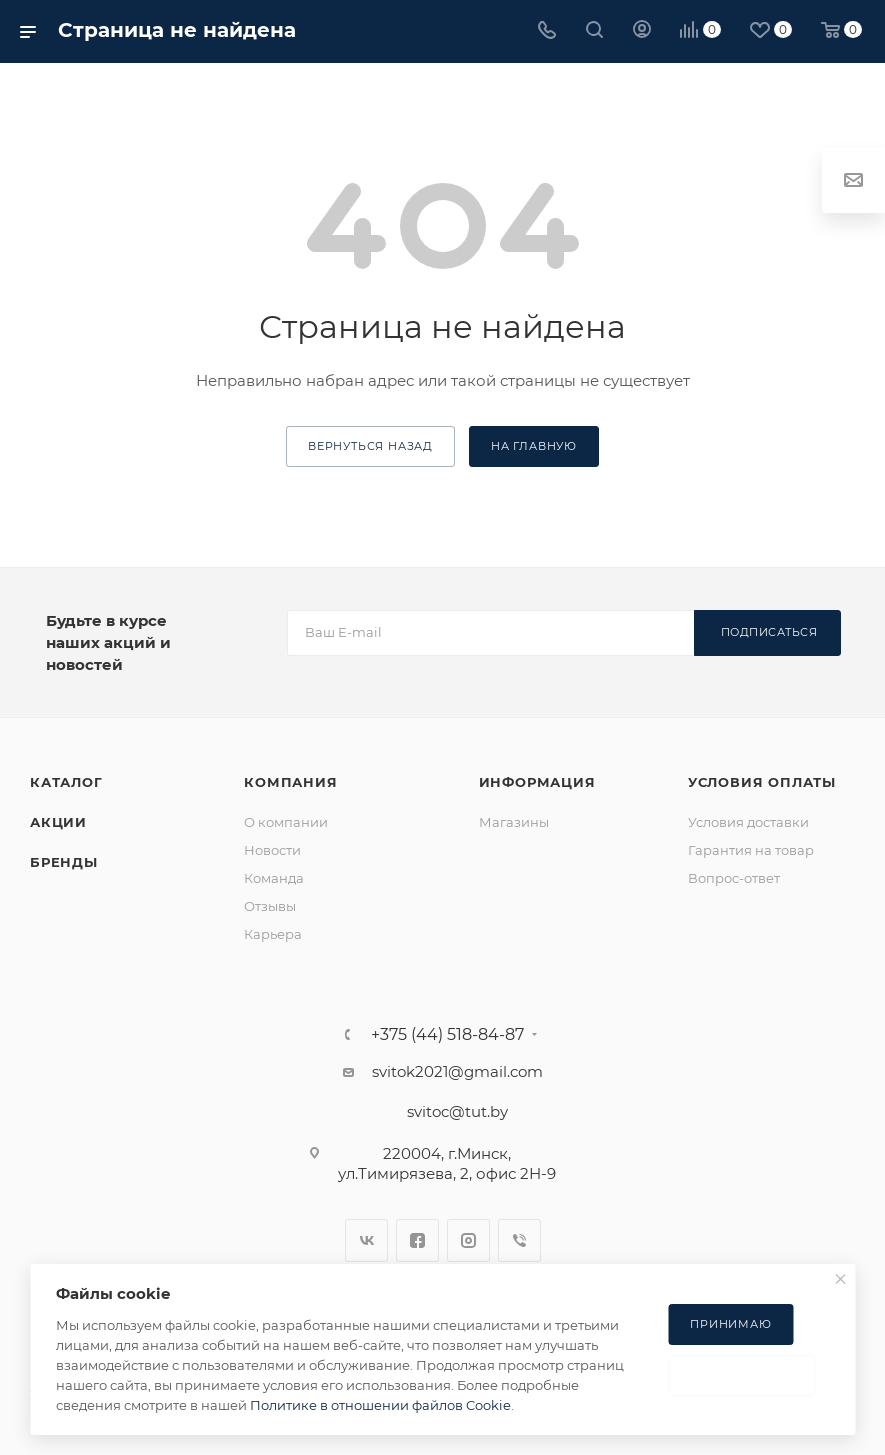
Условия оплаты (762, 782)
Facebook (417, 1240)
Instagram (468, 1240)
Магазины (514, 822)
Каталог (66, 782)
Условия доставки (748, 822)
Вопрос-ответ (734, 878)
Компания (290, 782)
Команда (274, 878)
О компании (286, 822)
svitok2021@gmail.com (457, 1071)
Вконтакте (366, 1240)
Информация (537, 782)
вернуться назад (370, 446)
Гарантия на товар (751, 850)
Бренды (64, 862)
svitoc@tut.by (457, 1111)
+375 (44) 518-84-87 (447, 1035)
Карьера (273, 934)
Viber (519, 1240)
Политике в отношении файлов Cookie (380, 1405)
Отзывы (270, 906)
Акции (58, 822)
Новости (272, 850)
